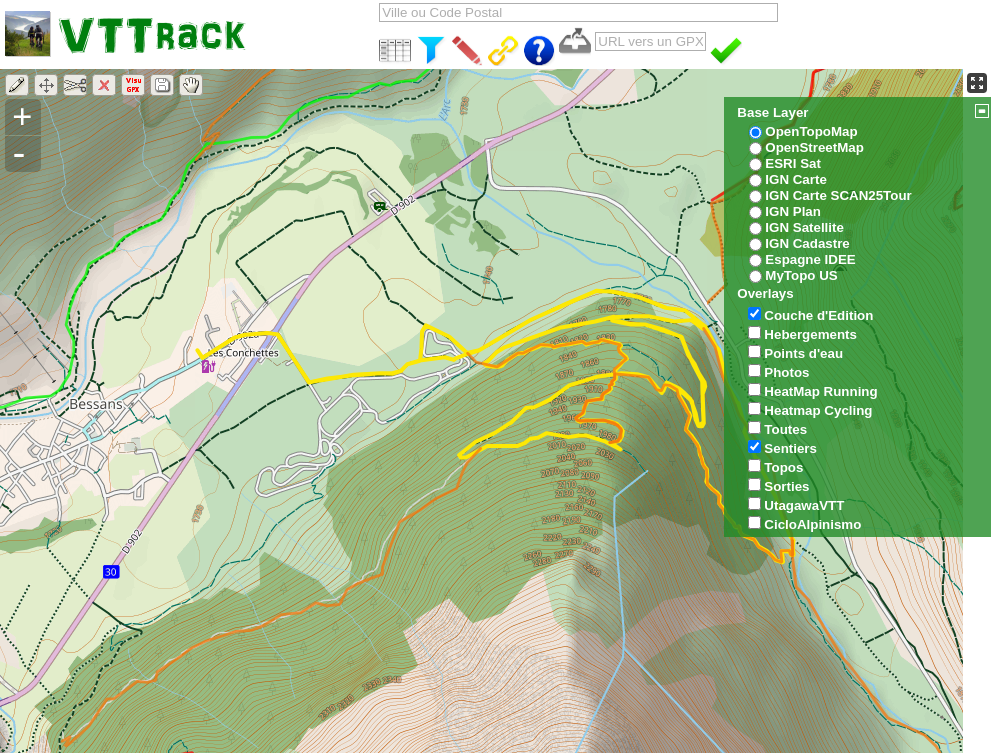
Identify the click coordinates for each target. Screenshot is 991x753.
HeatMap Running (820, 391)
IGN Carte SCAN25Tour (838, 195)
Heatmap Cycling (818, 410)
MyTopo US (801, 275)
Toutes (785, 429)
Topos (783, 467)
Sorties (786, 486)
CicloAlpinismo (812, 524)
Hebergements (810, 334)
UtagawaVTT (804, 505)
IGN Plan (793, 211)
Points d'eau (803, 353)
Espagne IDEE (810, 259)
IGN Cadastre (807, 243)
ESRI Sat (793, 163)
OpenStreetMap (814, 147)
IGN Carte (795, 179)
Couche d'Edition (818, 315)
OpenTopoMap (811, 131)
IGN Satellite (804, 227)
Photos (786, 372)
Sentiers (790, 448)
